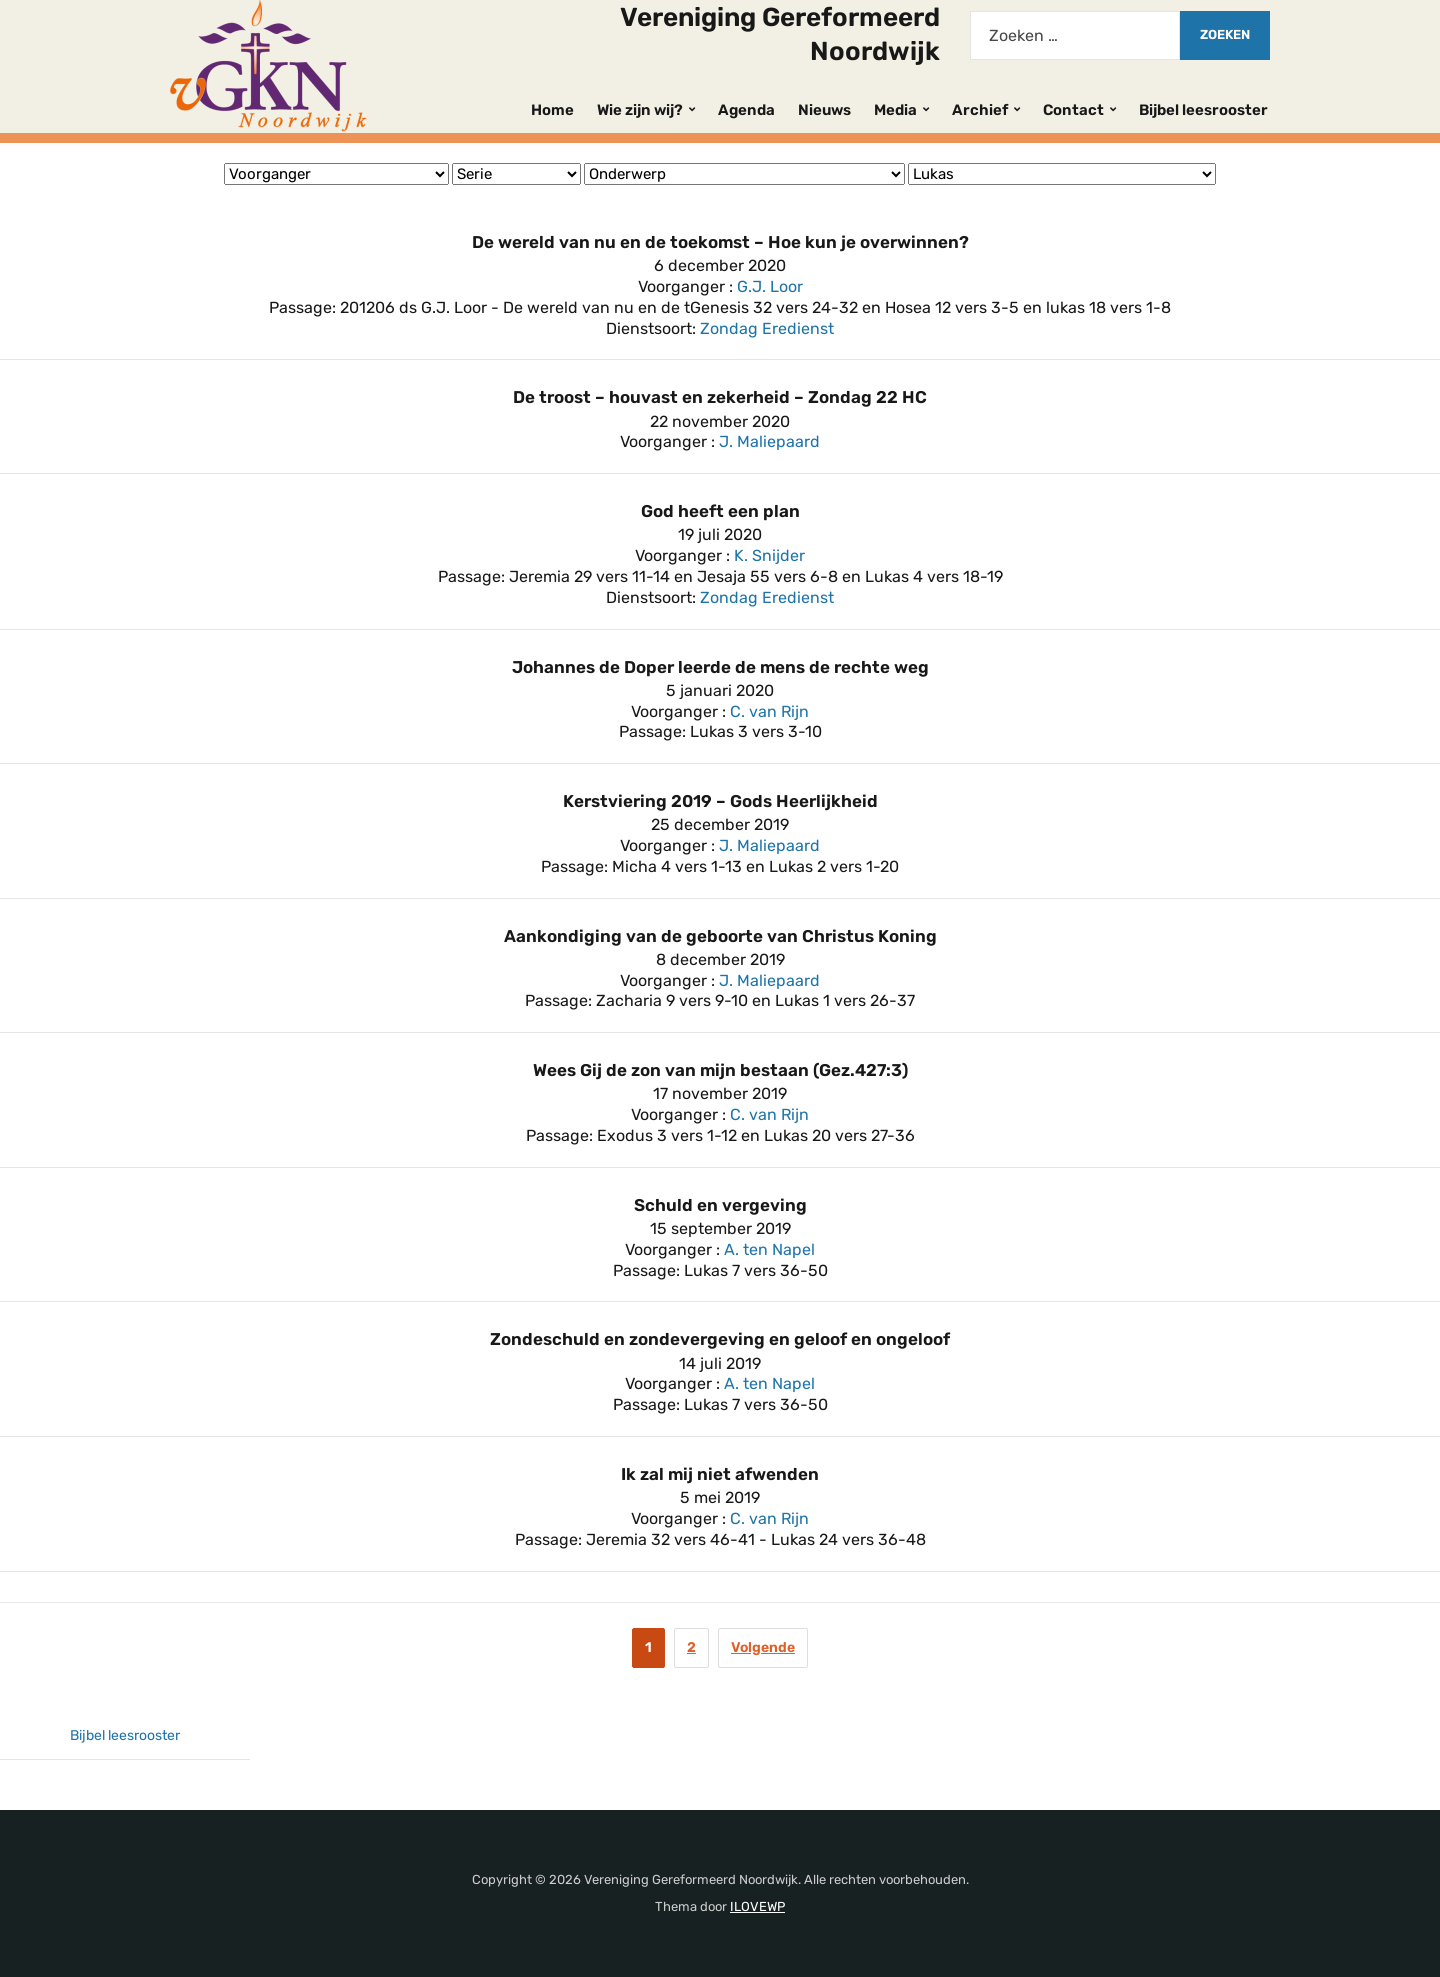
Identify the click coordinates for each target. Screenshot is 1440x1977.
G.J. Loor (770, 286)
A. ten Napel (769, 1249)
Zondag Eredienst (767, 328)
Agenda (746, 110)
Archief (980, 110)
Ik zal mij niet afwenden (720, 1474)
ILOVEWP (757, 1906)
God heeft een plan (720, 511)
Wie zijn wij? (640, 110)
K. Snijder (769, 555)
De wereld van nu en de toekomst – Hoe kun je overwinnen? (720, 242)
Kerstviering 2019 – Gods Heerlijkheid (720, 801)
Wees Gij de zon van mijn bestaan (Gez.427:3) (720, 1070)
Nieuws (824, 110)
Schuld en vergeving (720, 1205)
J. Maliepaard (769, 441)
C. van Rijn (769, 711)
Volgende (763, 1647)
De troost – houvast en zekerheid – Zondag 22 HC (720, 397)
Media (895, 110)
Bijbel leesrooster (1203, 110)
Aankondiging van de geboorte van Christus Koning (720, 936)
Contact (1073, 110)
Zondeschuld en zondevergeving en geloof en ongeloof (720, 1339)
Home (552, 110)
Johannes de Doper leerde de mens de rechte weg (720, 667)
